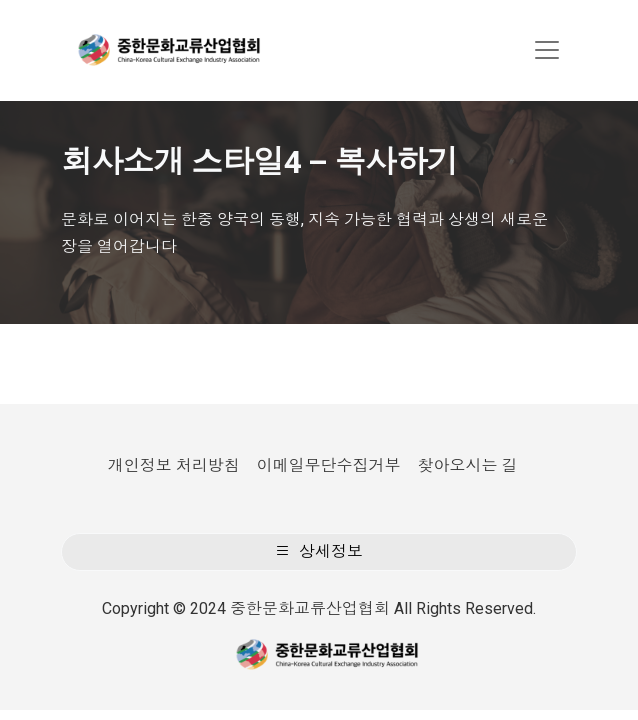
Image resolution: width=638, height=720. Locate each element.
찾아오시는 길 (467, 465)
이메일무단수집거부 (329, 465)
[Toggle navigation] (547, 50)
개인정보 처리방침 (174, 465)
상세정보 (319, 551)
